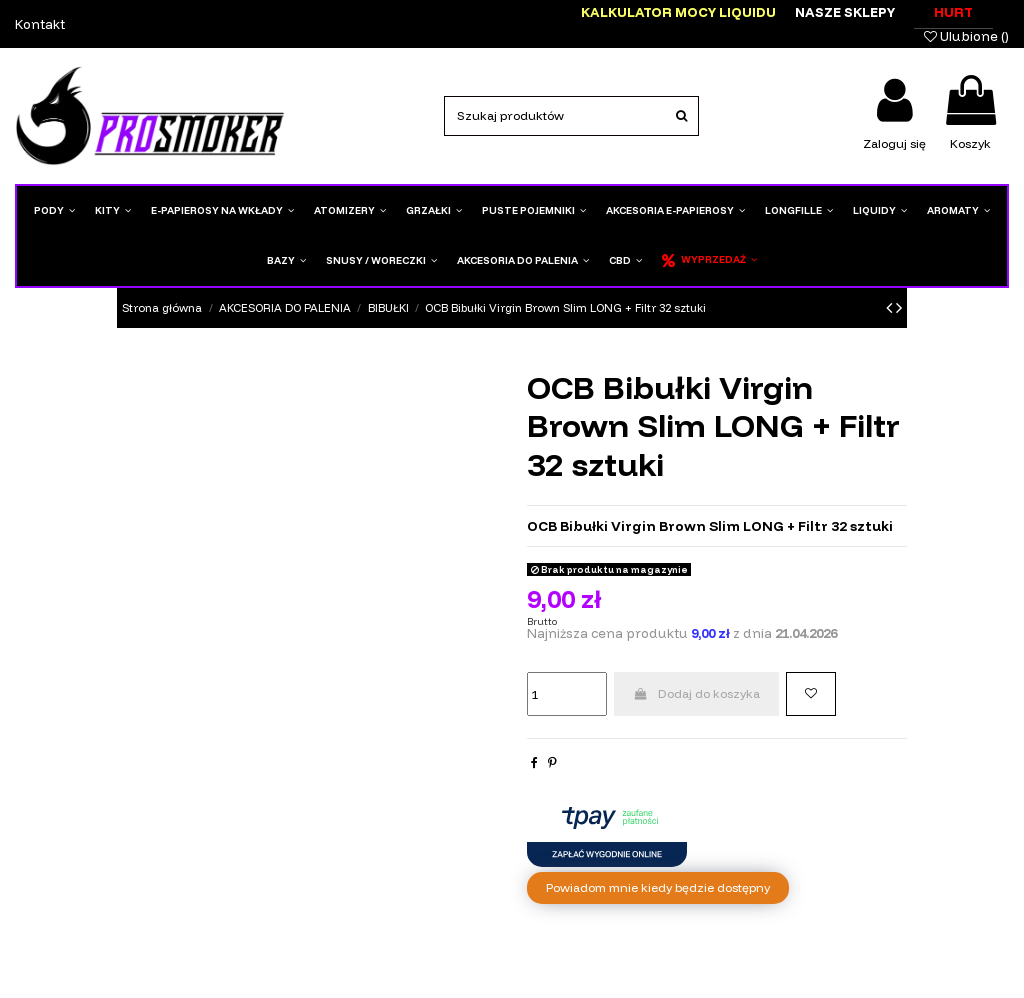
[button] (434, 211)
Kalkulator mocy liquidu (678, 12)
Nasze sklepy (845, 12)
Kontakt (40, 24)
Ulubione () (966, 36)
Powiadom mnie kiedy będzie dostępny (658, 887)
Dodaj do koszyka (696, 693)
